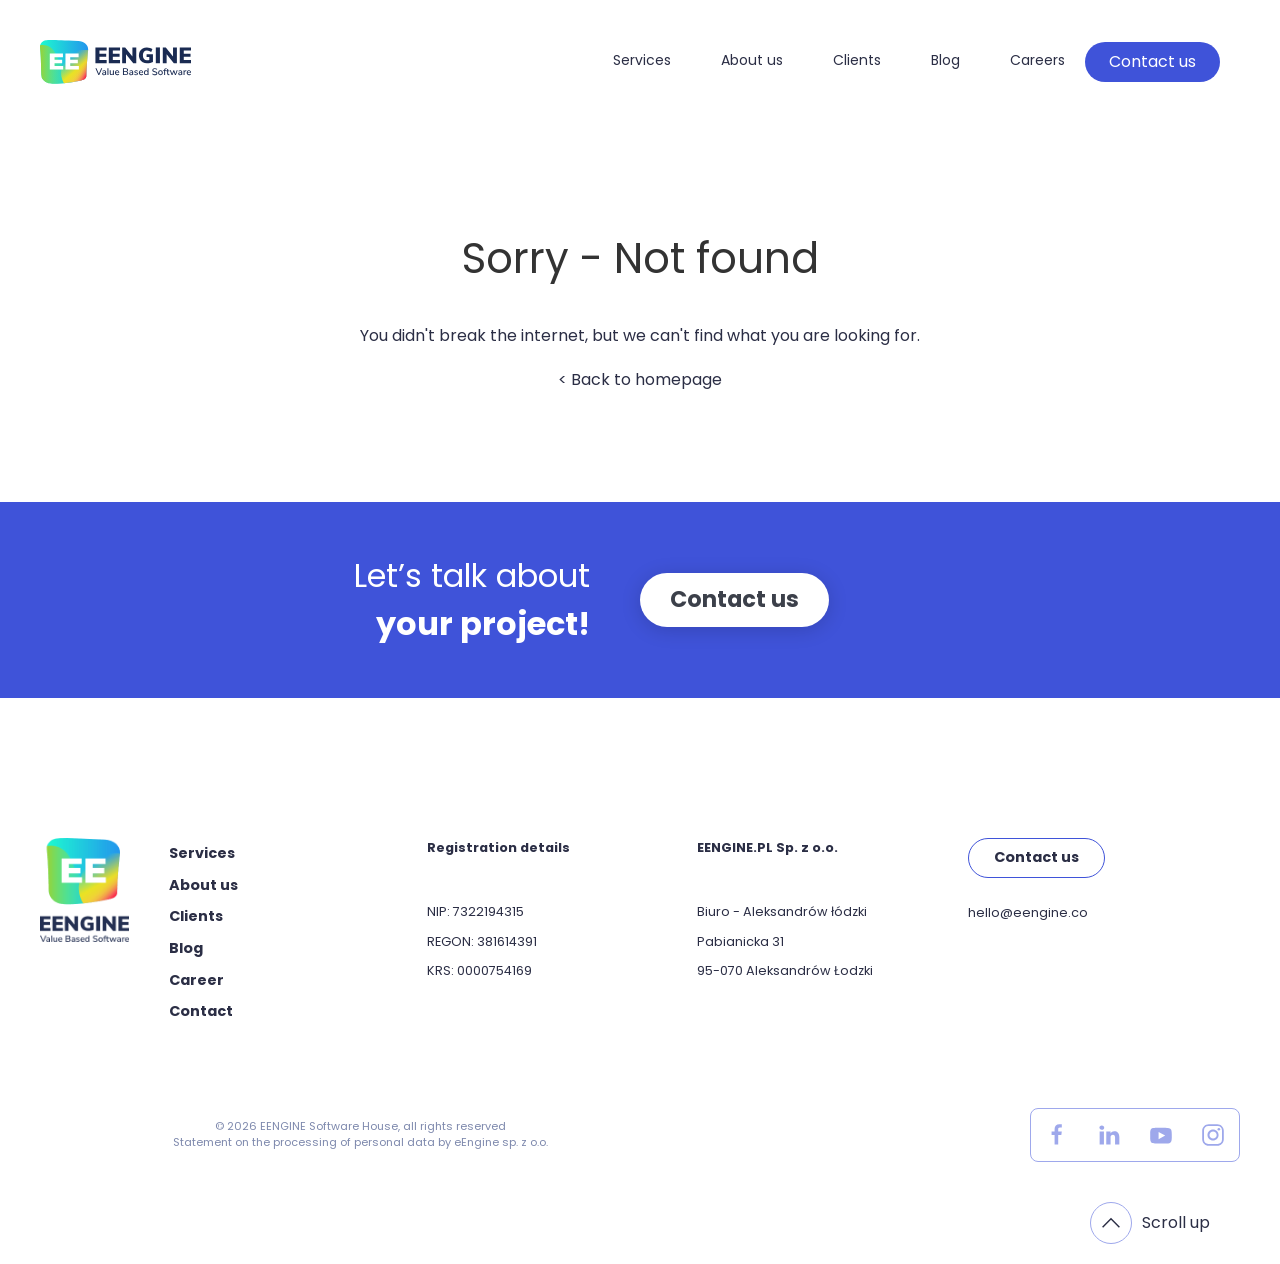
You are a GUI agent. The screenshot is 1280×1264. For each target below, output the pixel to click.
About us (752, 60)
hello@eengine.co (1028, 912)
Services (642, 60)
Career (196, 980)
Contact (201, 1011)
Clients (857, 60)
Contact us (1152, 61)
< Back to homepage (640, 379)
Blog (945, 60)
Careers (1037, 60)
